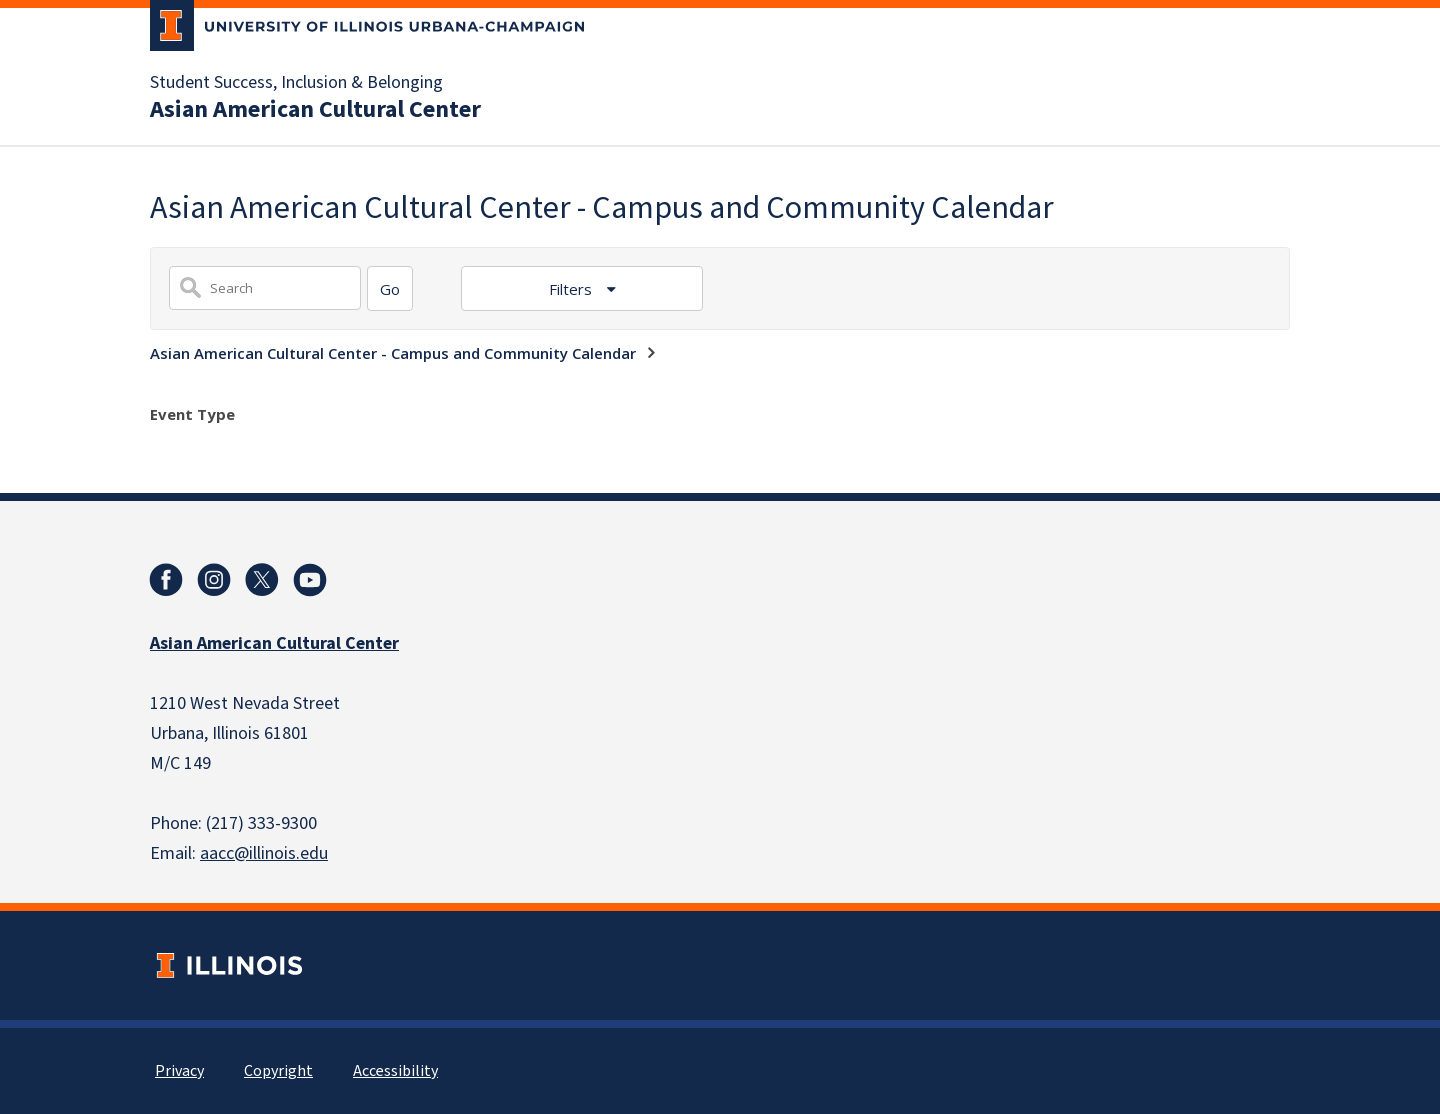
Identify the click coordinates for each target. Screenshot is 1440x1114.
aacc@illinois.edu (264, 853)
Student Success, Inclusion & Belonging (296, 83)
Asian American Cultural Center (315, 110)
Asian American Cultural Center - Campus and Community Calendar (393, 353)
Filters (572, 289)
